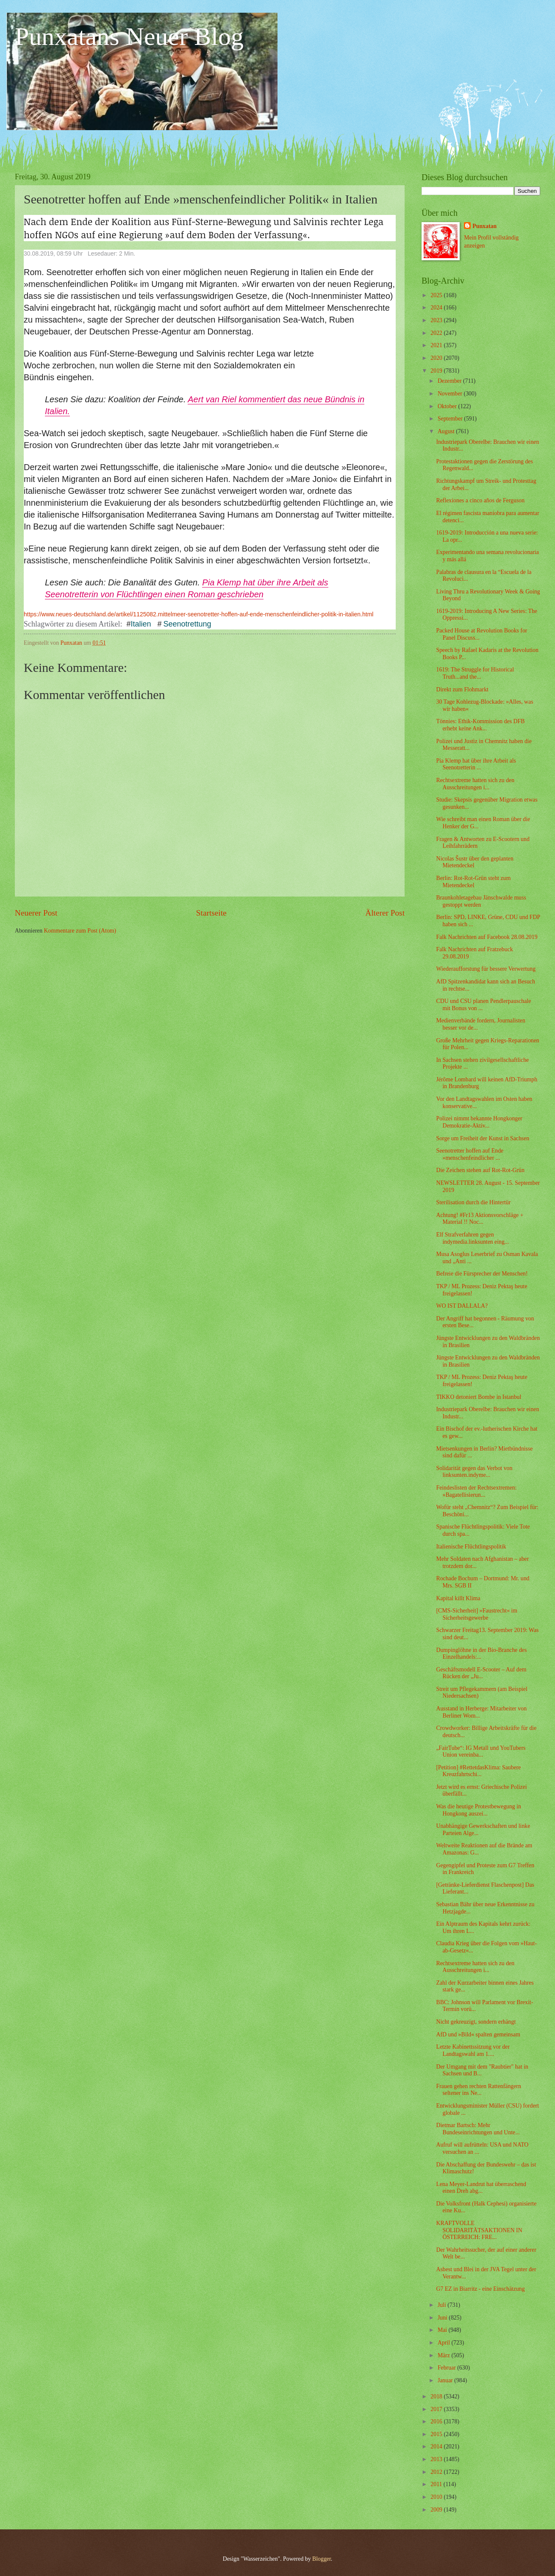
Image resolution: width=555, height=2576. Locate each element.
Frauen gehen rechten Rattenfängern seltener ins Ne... (478, 2090)
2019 (437, 371)
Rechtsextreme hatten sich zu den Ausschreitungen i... (475, 784)
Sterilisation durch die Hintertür (473, 1202)
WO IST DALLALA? (462, 1306)
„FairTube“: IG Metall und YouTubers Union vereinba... (480, 1751)
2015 (437, 2434)
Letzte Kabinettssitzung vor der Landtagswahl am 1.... (473, 2050)
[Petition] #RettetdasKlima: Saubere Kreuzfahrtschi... (478, 1771)
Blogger (321, 2559)
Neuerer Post (36, 912)
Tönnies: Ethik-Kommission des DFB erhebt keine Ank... (480, 725)
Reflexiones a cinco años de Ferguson (480, 500)
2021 (437, 345)
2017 (437, 2409)
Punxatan (484, 226)
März (445, 2355)
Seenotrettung (187, 624)
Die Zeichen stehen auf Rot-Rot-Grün (480, 1170)
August (447, 431)
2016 (437, 2421)
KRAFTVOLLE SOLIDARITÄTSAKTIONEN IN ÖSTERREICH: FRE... (479, 2230)
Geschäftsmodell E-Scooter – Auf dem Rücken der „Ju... (481, 1673)
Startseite (211, 912)
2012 (437, 2472)
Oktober (448, 406)
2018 (437, 2396)
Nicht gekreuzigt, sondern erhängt (476, 2022)
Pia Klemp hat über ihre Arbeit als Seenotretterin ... (476, 764)
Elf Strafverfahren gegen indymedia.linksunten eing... (472, 1238)
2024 (437, 307)
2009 (437, 2509)
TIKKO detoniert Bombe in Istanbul (478, 1397)
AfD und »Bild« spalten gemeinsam (478, 2034)
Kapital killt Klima (458, 1598)
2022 (437, 333)
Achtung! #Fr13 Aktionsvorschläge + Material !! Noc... (479, 1218)
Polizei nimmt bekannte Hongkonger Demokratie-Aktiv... (479, 1122)
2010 (437, 2497)
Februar (447, 2367)
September (451, 418)
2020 (437, 358)
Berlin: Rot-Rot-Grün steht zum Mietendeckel (473, 881)
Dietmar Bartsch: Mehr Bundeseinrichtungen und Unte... (477, 2129)
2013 (437, 2459)
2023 (437, 320)
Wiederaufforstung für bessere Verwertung (486, 969)
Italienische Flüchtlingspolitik (471, 1546)
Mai (443, 2330)
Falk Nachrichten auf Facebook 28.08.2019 (486, 937)
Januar (446, 2380)
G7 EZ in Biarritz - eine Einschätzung (480, 2289)
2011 (437, 2484)
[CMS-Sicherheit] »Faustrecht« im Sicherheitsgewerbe (476, 1614)
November (451, 393)
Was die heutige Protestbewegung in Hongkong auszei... (478, 1810)
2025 (437, 295)
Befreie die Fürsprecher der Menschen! (481, 1273)
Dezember (450, 381)
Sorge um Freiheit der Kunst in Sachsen (482, 1138)
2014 (437, 2446)
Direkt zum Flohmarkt (462, 689)
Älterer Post (385, 912)
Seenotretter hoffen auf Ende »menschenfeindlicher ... (469, 1154)
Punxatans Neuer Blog (129, 36)
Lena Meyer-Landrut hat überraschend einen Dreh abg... (481, 2187)
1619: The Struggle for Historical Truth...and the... (475, 673)
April (445, 2342)
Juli (442, 2305)
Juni (443, 2317)
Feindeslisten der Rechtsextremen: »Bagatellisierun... (476, 1491)
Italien (141, 624)
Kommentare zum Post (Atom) (80, 930)
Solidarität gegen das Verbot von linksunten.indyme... (474, 1472)
